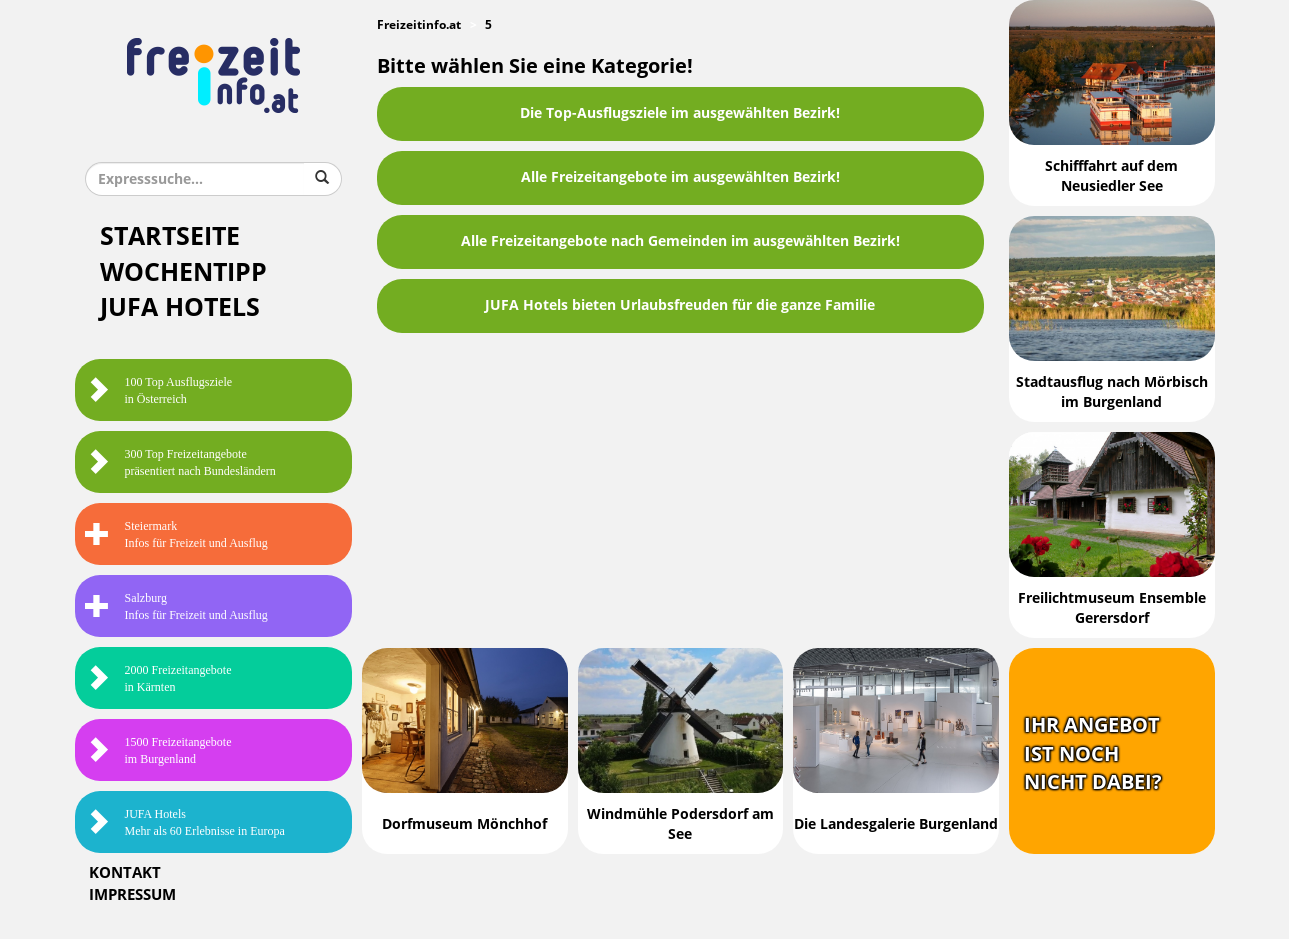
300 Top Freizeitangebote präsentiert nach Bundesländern (180, 462)
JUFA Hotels (180, 307)
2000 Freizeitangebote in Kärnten (158, 678)
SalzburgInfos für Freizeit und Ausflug (176, 606)
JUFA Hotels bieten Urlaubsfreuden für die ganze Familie (680, 305)
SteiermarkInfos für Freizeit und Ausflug (176, 534)
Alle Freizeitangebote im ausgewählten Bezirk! (680, 177)
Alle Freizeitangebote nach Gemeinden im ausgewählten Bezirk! (680, 241)
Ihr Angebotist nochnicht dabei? (1093, 753)
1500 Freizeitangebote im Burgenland (158, 750)
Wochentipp (183, 272)
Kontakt (125, 873)
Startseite (170, 236)
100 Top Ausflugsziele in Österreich (159, 390)
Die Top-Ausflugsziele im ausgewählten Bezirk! (680, 113)
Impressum (132, 895)
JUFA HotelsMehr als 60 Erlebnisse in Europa (185, 822)
